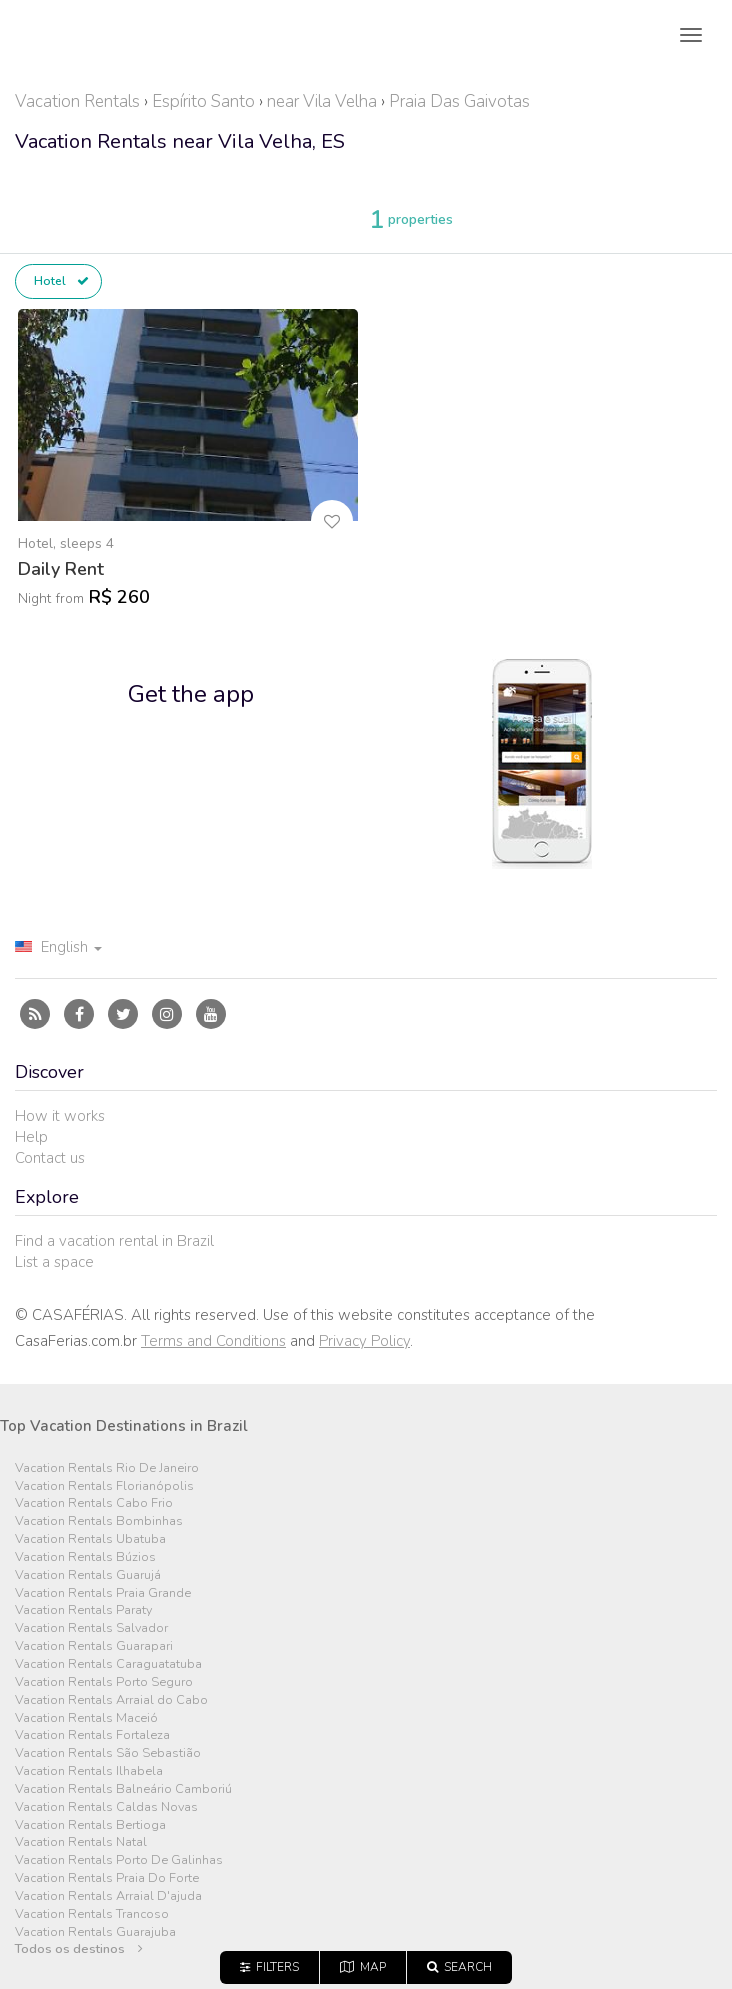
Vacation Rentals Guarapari (94, 1646)
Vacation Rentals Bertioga (90, 1825)
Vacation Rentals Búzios (85, 1557)
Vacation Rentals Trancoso (92, 1914)
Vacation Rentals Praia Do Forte (107, 1878)
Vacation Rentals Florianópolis (104, 1486)
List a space (54, 1262)
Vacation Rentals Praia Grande (103, 1593)
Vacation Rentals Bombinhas (99, 1521)
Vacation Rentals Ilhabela (89, 1771)
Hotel (61, 281)
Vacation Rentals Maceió (86, 1718)
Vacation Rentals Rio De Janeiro (107, 1468)
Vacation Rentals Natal (81, 1842)
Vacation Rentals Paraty (83, 1610)
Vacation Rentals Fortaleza (92, 1735)
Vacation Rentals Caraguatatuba (108, 1664)
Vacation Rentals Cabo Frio (94, 1503)
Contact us (50, 1158)
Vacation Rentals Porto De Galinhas (119, 1860)
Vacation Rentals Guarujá (88, 1575)
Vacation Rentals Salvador (91, 1628)
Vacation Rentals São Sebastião (108, 1753)
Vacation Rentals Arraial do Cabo (111, 1700)
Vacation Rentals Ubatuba (90, 1539)
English (58, 947)
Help (31, 1137)
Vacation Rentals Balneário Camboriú (123, 1789)
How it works (60, 1116)
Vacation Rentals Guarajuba (95, 1932)
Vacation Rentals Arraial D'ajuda (108, 1896)
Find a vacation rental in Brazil (114, 1241)
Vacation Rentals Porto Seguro (104, 1682)
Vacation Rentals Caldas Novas (106, 1807)
